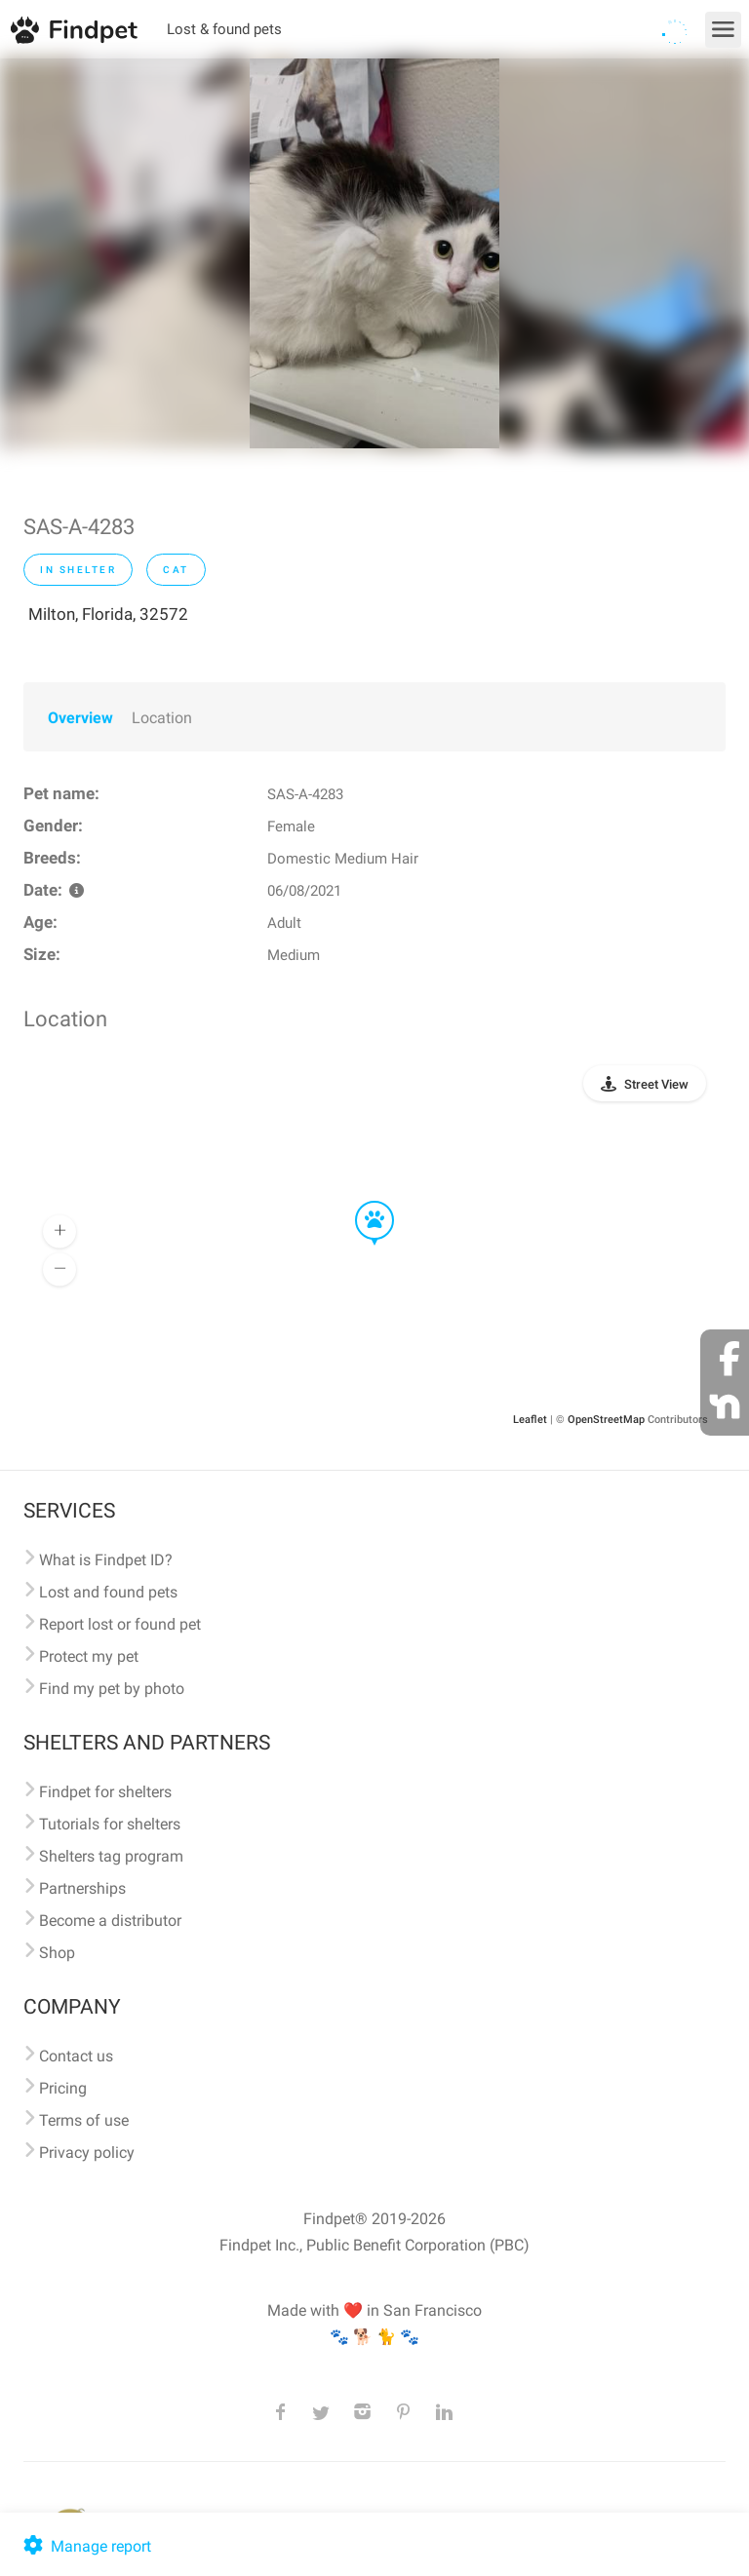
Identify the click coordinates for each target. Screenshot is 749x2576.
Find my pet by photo (111, 1688)
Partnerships (82, 1888)
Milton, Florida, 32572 (108, 614)
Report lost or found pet (120, 1624)
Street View (656, 1084)
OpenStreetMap (606, 1419)
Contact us (76, 2056)
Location (162, 718)
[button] (361, 1202)
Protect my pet (88, 1656)
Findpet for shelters (105, 1792)
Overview (80, 718)
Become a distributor (110, 1920)
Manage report (85, 2546)
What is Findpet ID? (106, 1560)
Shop (57, 1952)
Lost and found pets (108, 1592)
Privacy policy (87, 2152)
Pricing (63, 2088)
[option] (374, 253)
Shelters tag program (111, 1856)
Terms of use (84, 2120)
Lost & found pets (224, 29)
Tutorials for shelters (109, 1824)
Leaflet (530, 1419)
